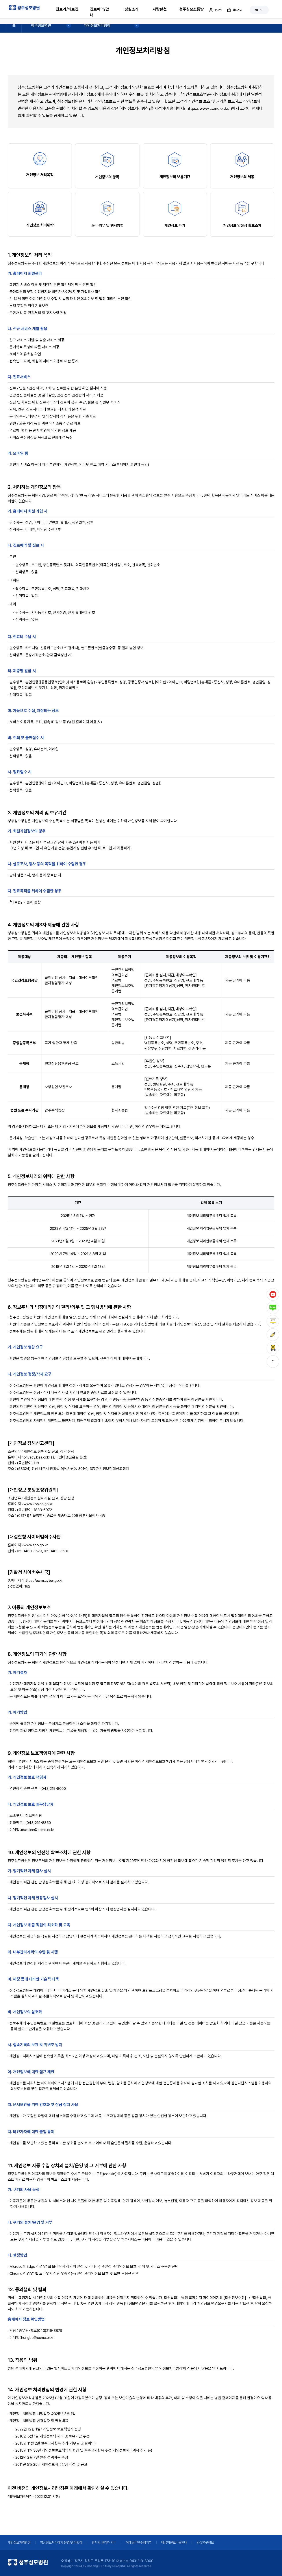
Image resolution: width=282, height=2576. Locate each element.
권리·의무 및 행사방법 (107, 225)
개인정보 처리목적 (39, 174)
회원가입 (234, 9)
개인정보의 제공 (242, 176)
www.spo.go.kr (36, 1545)
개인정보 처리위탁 (39, 225)
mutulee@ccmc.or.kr (37, 1829)
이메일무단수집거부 (147, 2541)
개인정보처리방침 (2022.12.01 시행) (35, 2496)
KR (258, 9)
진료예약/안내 (99, 12)
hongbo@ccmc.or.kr (37, 2337)
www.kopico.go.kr (38, 1504)
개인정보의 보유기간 (174, 176)
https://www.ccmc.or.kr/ (209, 108)
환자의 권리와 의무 (110, 2541)
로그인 (215, 9)
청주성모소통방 (191, 9)
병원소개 (131, 9)
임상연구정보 (218, 2541)
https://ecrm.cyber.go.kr (44, 1580)
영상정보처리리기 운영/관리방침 (64, 2541)
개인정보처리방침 (97, 25)
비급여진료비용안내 (185, 2541)
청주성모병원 (41, 25)
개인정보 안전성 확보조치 (242, 225)
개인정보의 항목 (107, 177)
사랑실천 (160, 9)
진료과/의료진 (67, 9)
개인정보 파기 (175, 225)
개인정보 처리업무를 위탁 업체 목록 (209, 1216)
